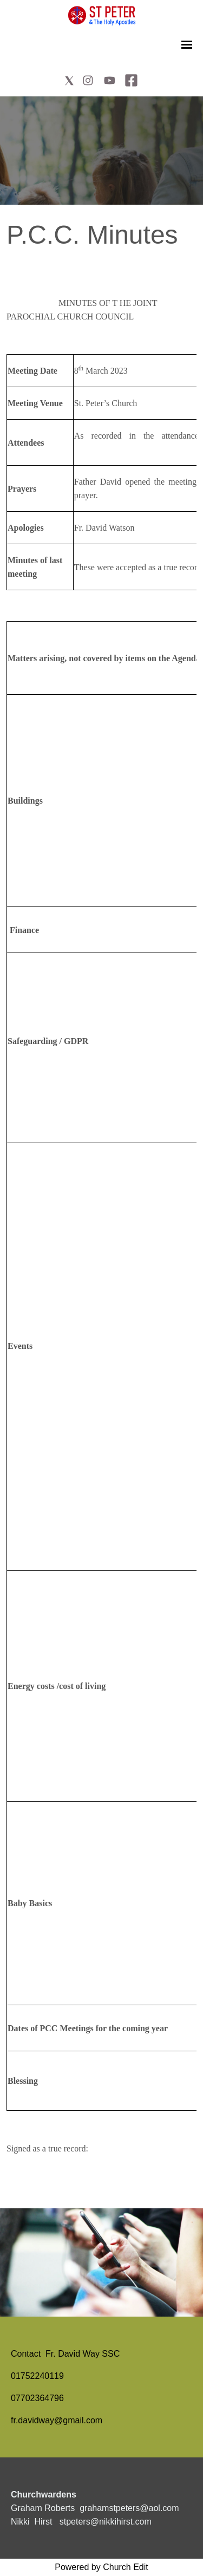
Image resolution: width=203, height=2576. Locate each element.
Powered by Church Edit (101, 2567)
